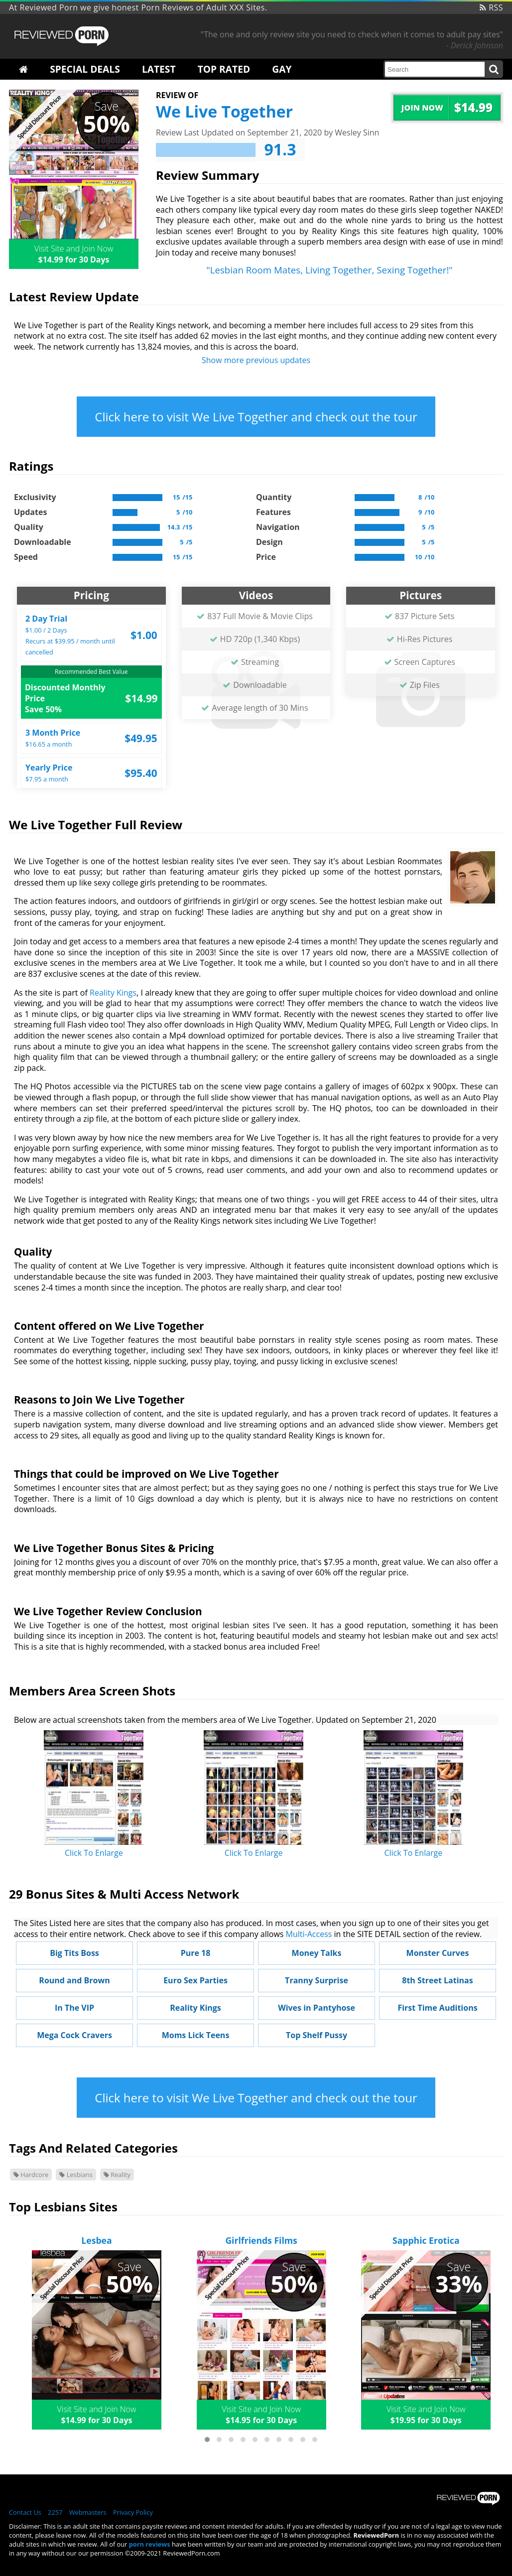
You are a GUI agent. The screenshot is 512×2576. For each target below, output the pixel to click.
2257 (55, 2512)
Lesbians (75, 2174)
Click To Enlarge (94, 1852)
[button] (207, 2440)
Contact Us (25, 2512)
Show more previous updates (256, 360)
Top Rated (224, 69)
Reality (117, 2174)
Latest (159, 69)
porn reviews (149, 2544)
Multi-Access (309, 1934)
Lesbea (96, 2240)
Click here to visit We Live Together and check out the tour (256, 416)
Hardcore (30, 2174)
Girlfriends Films (261, 2240)
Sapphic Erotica (426, 2240)
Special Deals (85, 69)
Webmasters (88, 2512)
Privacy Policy (133, 2512)
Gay (281, 69)
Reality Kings (113, 992)
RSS (491, 7)
